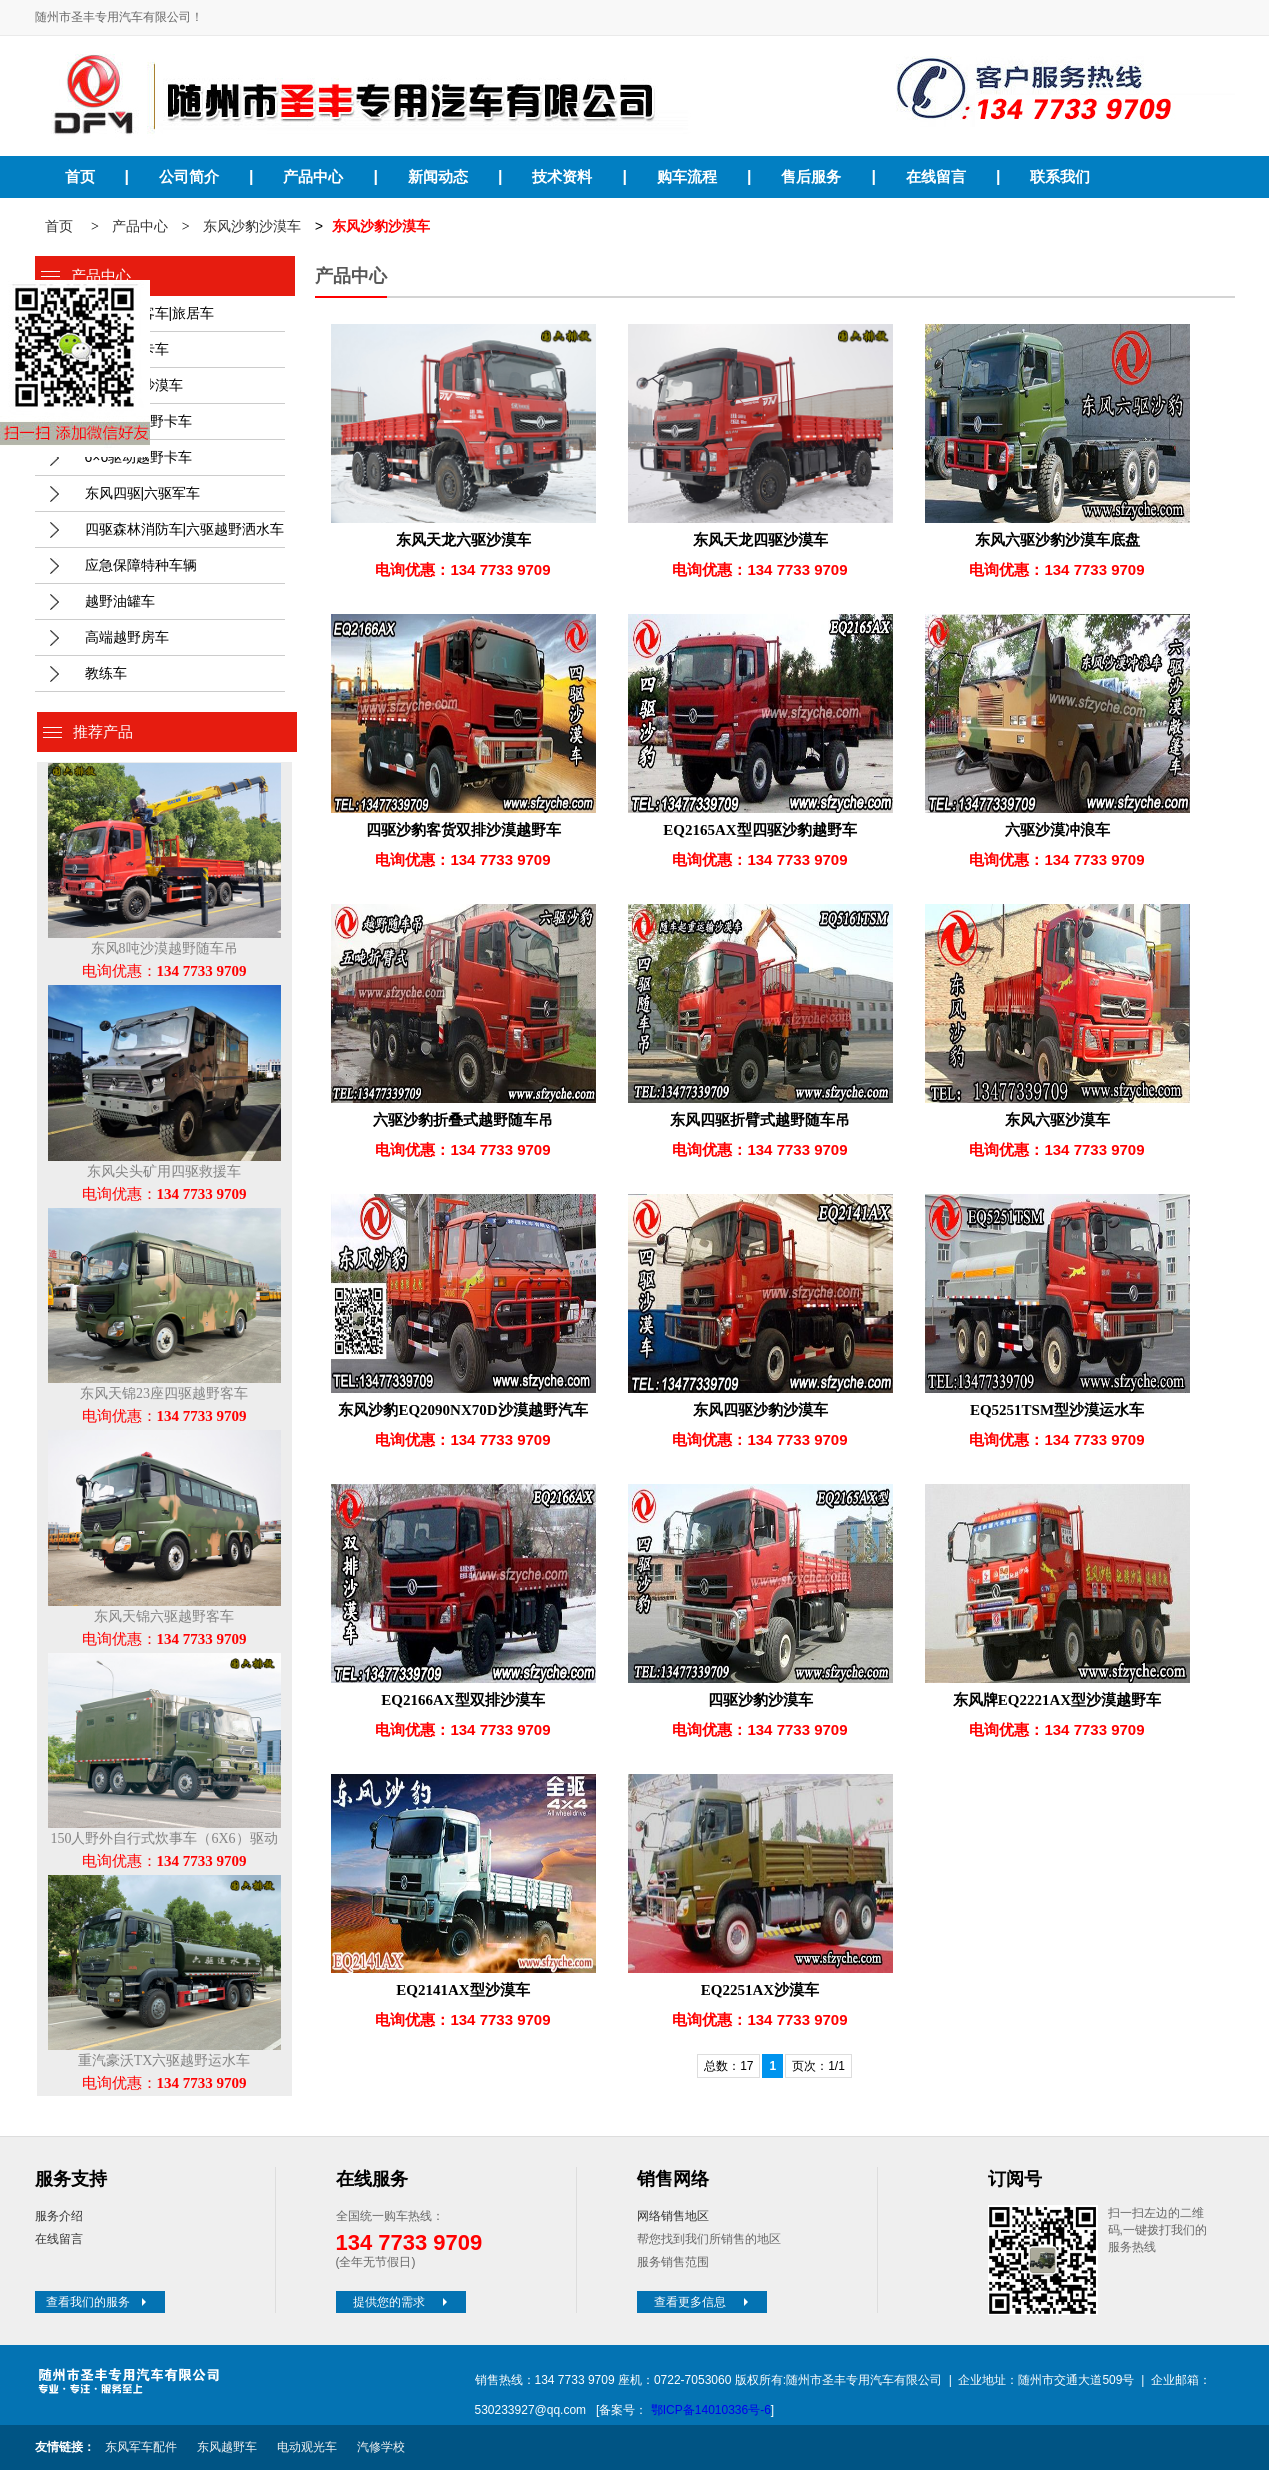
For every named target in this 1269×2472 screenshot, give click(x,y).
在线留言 (936, 177)
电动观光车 (307, 2449)
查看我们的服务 (98, 2304)
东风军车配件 (141, 2449)
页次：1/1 (818, 2068)
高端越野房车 (127, 639)
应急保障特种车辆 (141, 567)
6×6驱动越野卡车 (139, 459)
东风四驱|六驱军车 (143, 495)
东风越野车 (227, 2449)
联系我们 (1060, 177)
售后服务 (811, 177)
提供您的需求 (402, 2304)
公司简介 (189, 177)
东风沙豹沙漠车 (252, 228)
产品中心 (313, 177)
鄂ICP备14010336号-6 (711, 2412)
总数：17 (728, 2068)
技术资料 (562, 177)
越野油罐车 (120, 603)
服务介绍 (59, 2218)
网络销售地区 (673, 2218)
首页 (80, 177)
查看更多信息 (703, 2304)
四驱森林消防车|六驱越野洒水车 (185, 531)
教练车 (106, 675)
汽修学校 (381, 2449)
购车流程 (687, 177)
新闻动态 (438, 177)
